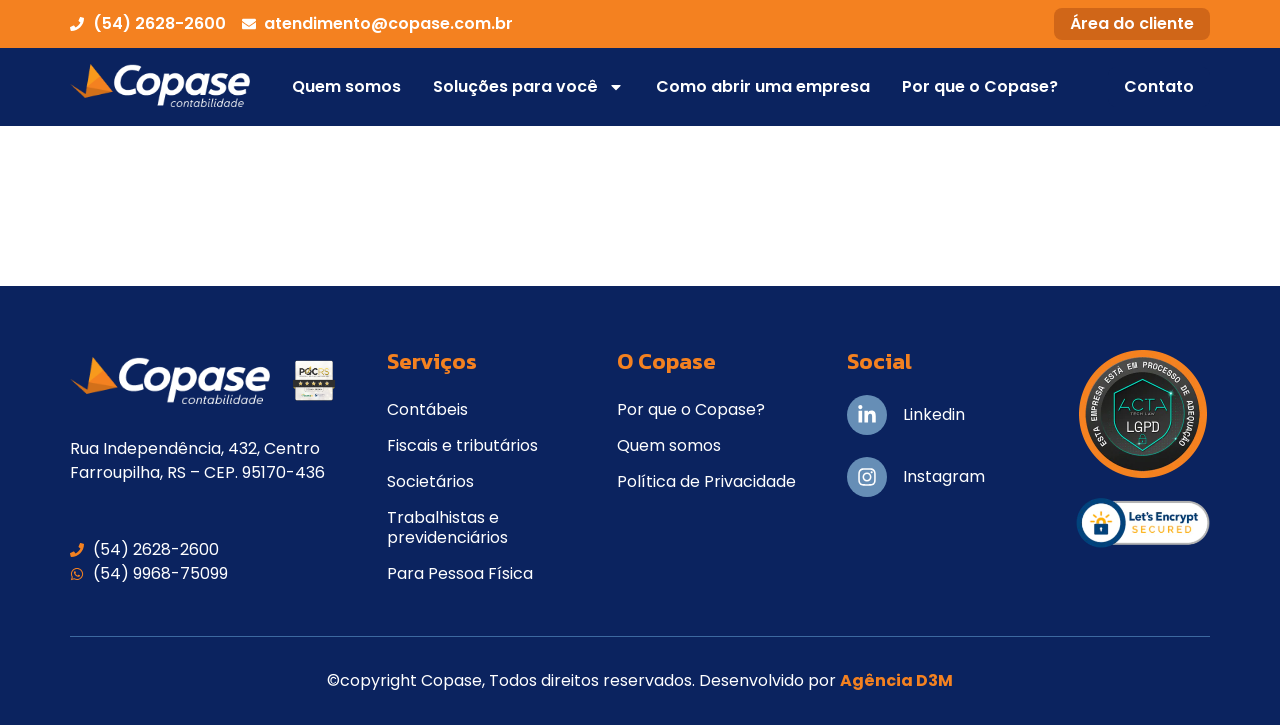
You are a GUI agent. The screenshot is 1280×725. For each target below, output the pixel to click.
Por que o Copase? (980, 86)
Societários (430, 481)
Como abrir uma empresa (763, 86)
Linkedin (934, 414)
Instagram (944, 476)
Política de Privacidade (706, 481)
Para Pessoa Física (460, 573)
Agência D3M (896, 680)
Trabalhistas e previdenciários (447, 527)
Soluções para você (528, 87)
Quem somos (346, 86)
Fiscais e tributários (462, 445)
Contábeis (427, 409)
